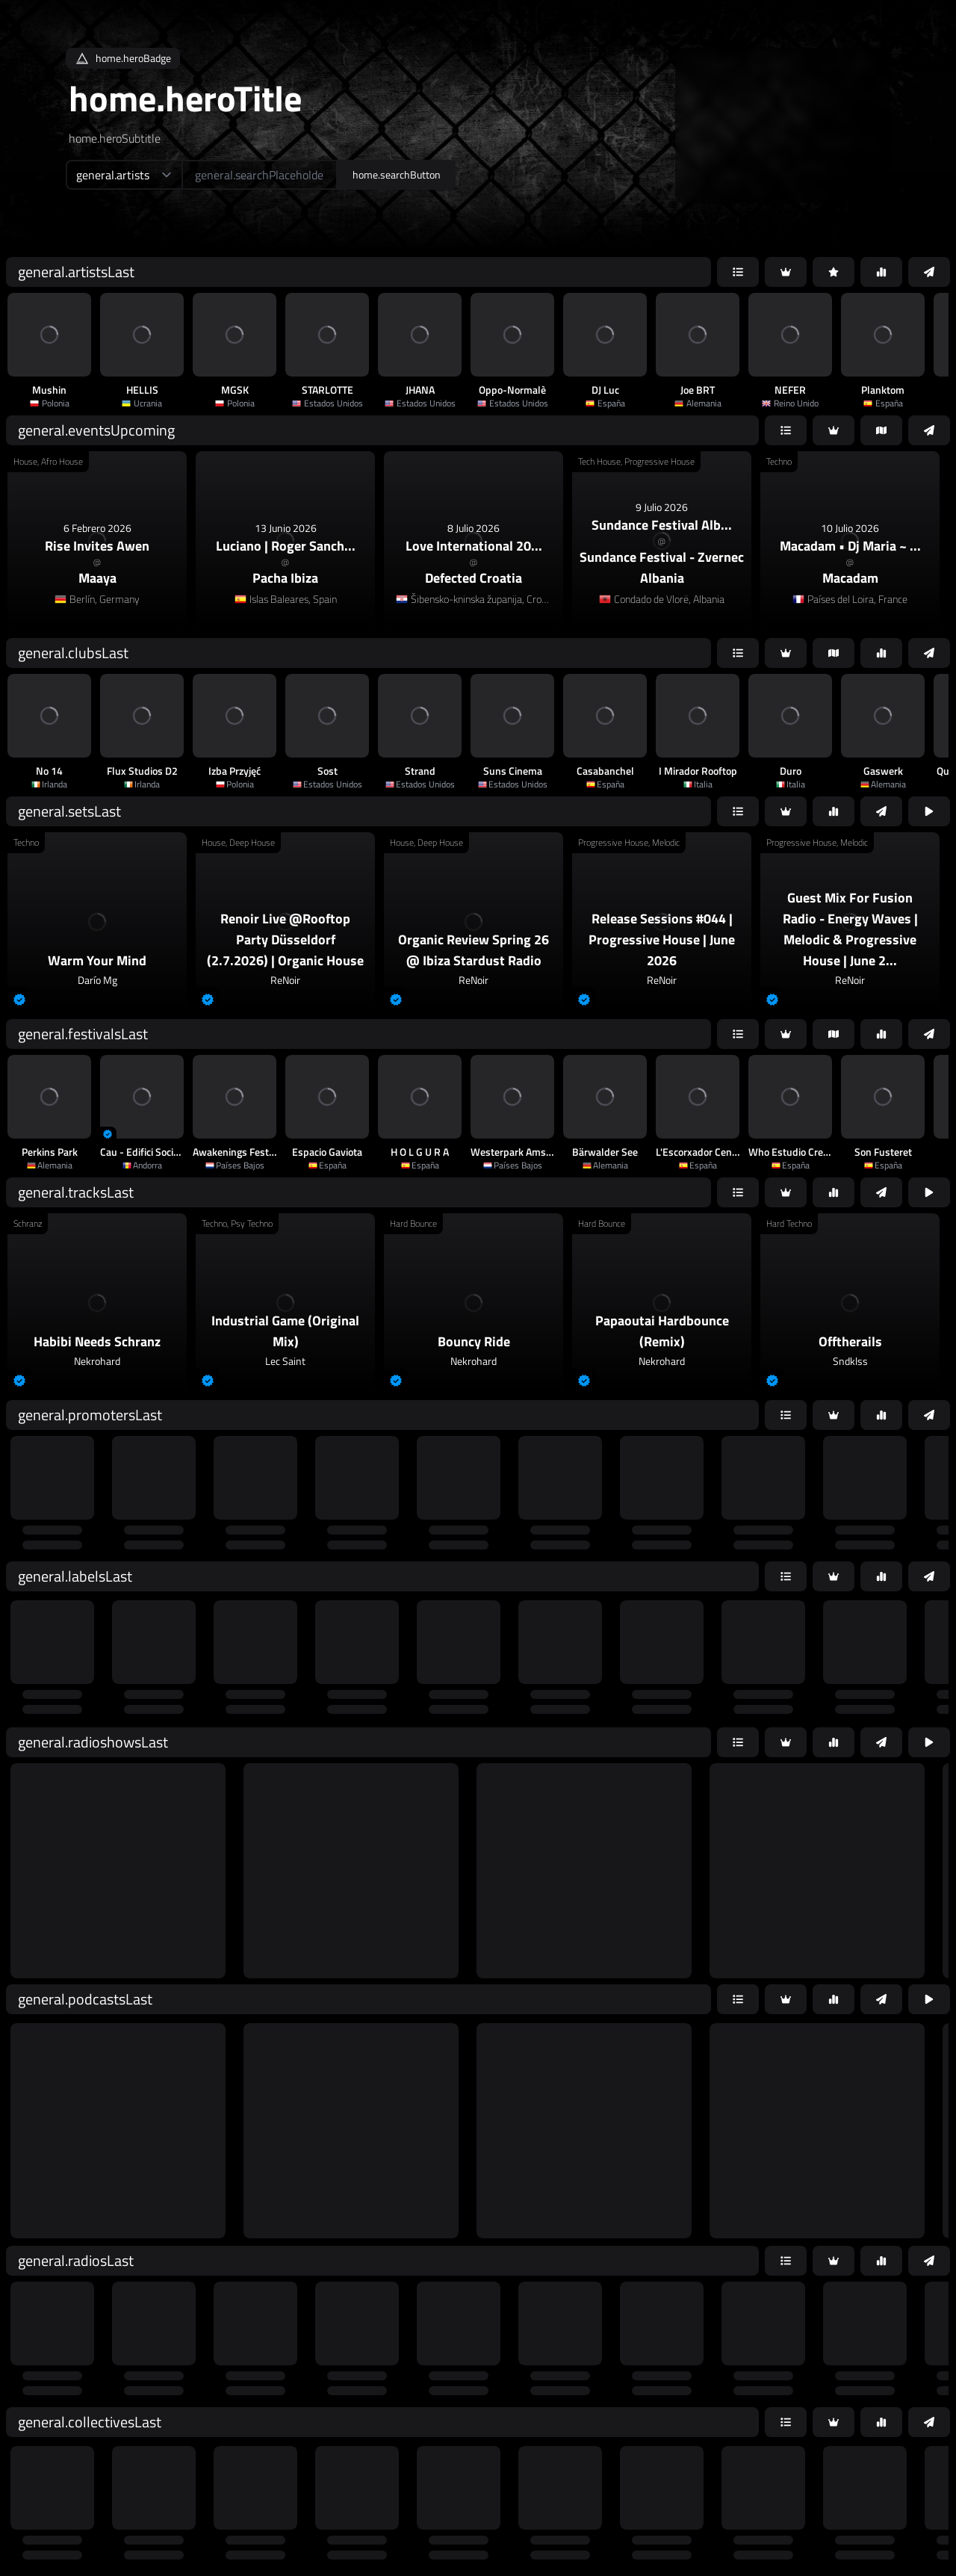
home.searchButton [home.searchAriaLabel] (397, 174)
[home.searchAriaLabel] (259, 175)
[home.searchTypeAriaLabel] (123, 175)
